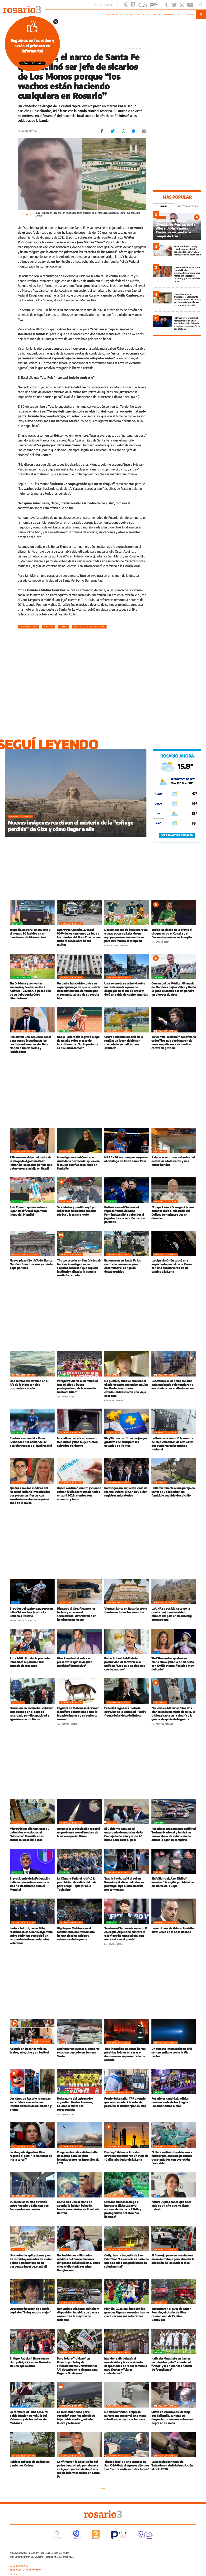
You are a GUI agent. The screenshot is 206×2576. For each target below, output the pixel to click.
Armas (63, 626)
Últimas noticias (112, 14)
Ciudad (129, 14)
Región (140, 14)
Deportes (169, 14)
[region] (103, 33)
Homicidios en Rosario (89, 626)
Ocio (179, 14)
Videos (189, 14)
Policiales (153, 14)
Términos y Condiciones (26, 2570)
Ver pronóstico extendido (177, 835)
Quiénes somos (19, 2565)
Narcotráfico (28, 626)
